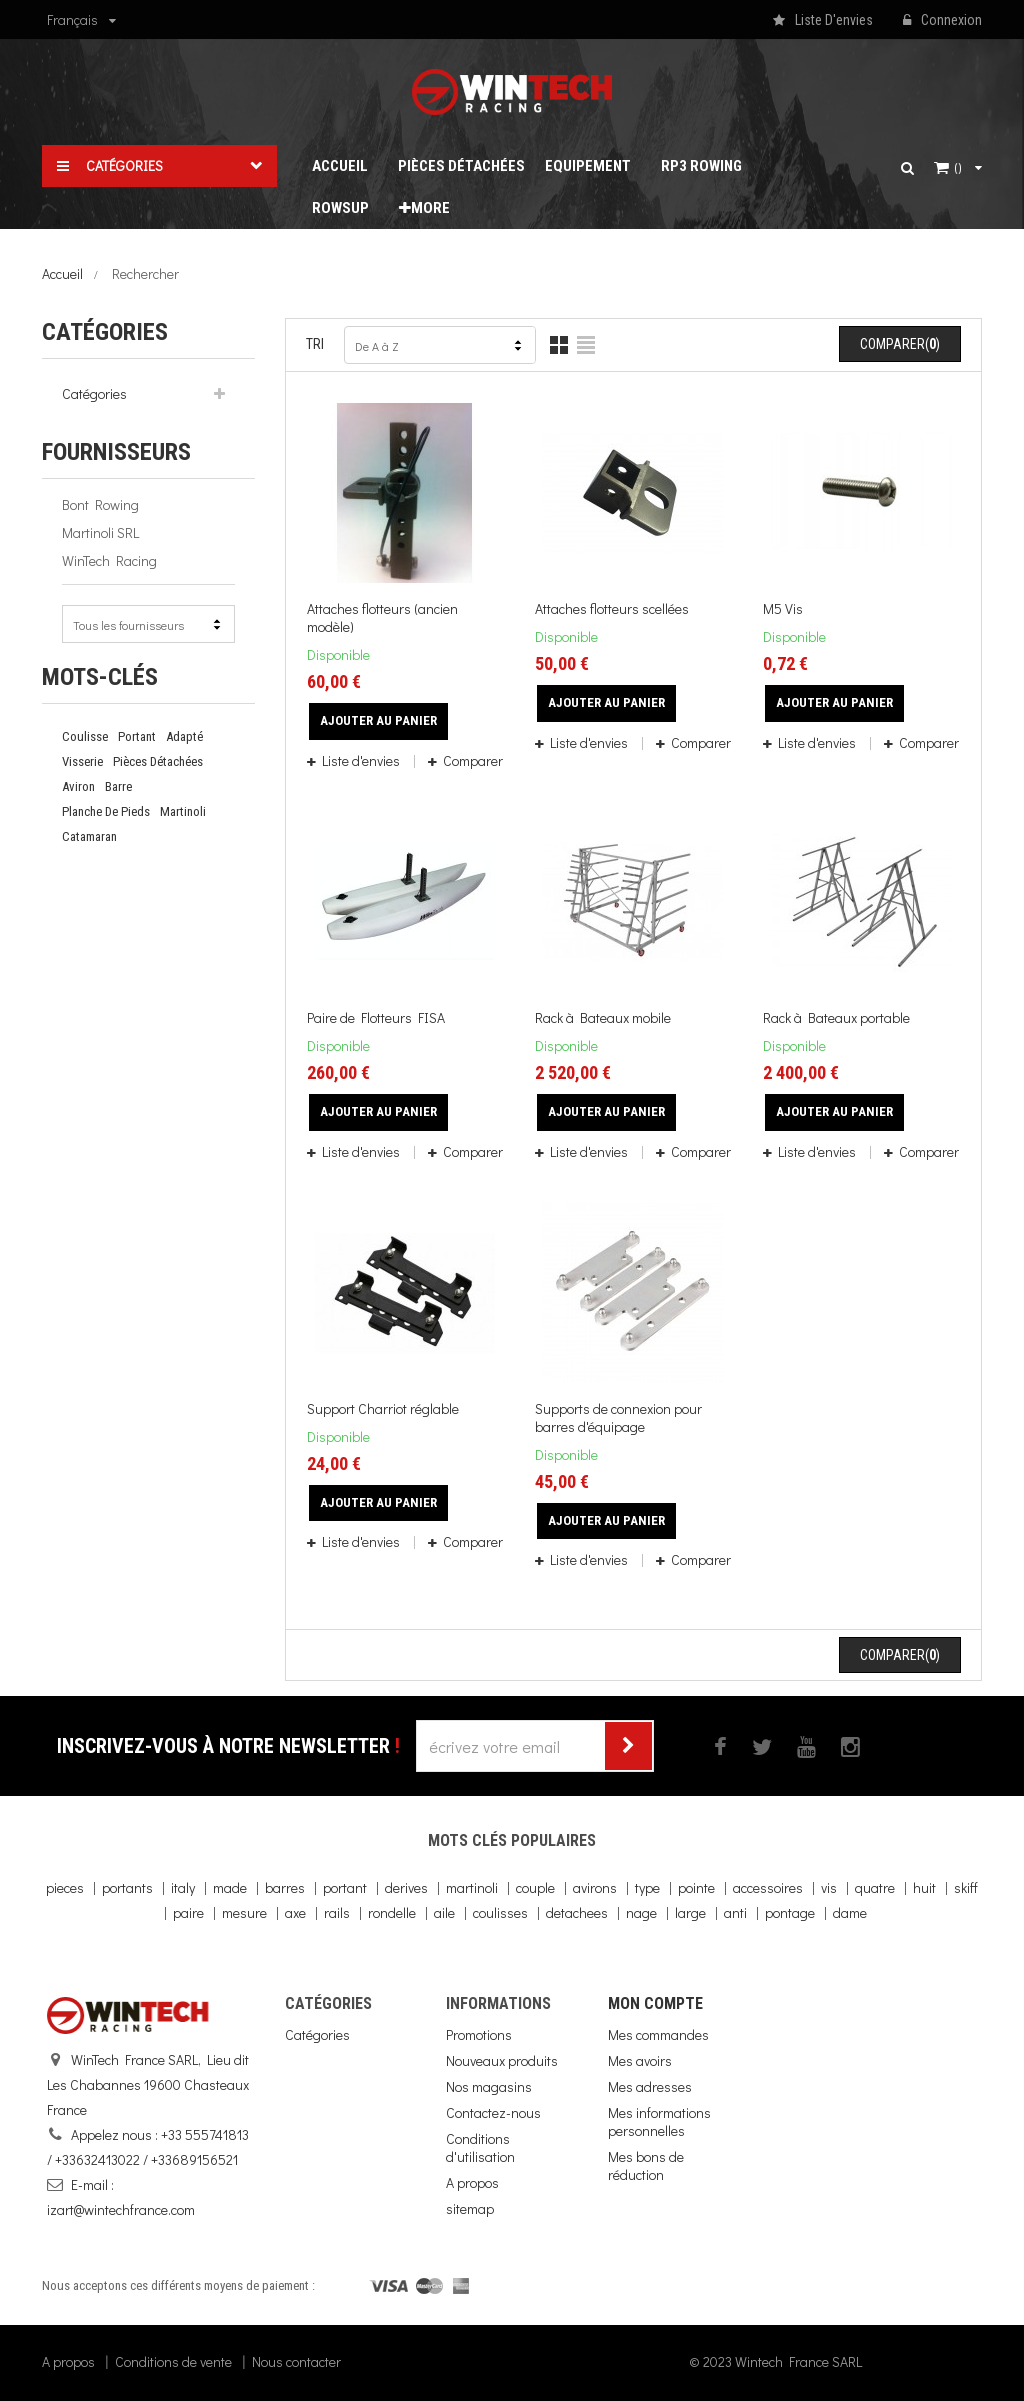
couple (535, 1887)
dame (850, 1912)
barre (118, 786)
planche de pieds (106, 811)
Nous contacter (296, 2361)
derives (406, 1887)
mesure (244, 1912)
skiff (966, 1887)
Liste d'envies (361, 760)
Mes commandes (658, 2034)
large (690, 1912)
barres (285, 1887)
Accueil (62, 274)
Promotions (479, 2034)
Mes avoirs (640, 2060)
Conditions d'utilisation (480, 2147)
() (958, 168)
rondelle (392, 1912)
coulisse (85, 736)
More (424, 208)
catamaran (89, 836)
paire (188, 1912)
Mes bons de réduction (646, 2165)
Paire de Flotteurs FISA (376, 1018)
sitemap (470, 2208)
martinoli (183, 811)
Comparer (471, 760)
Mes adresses (650, 2086)
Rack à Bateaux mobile (603, 1018)
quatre (875, 1887)
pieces (65, 1887)
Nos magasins (489, 2086)
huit (924, 1887)
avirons (595, 1887)
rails (337, 1912)
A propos (472, 2182)
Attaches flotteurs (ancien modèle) (382, 618)
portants (127, 1887)
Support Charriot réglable (383, 1409)
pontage (790, 1912)
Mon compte (655, 2003)
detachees (577, 1912)
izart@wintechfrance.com (121, 2209)
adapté (184, 736)
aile (444, 1912)
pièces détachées (158, 761)
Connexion (942, 21)
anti (735, 1912)
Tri (315, 344)
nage (641, 1912)
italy (183, 1887)
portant (137, 736)
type (647, 1887)
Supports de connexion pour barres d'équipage (618, 1418)
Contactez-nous (493, 2112)
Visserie (82, 761)
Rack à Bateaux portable (836, 1018)
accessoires (768, 1887)
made (230, 1887)
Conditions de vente (173, 2361)
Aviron (78, 786)
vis (829, 1887)
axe (295, 1912)
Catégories (94, 393)
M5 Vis (783, 609)
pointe (696, 1887)
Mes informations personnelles (659, 2121)
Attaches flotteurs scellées (612, 609)
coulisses (500, 1912)
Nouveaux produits (502, 2060)
